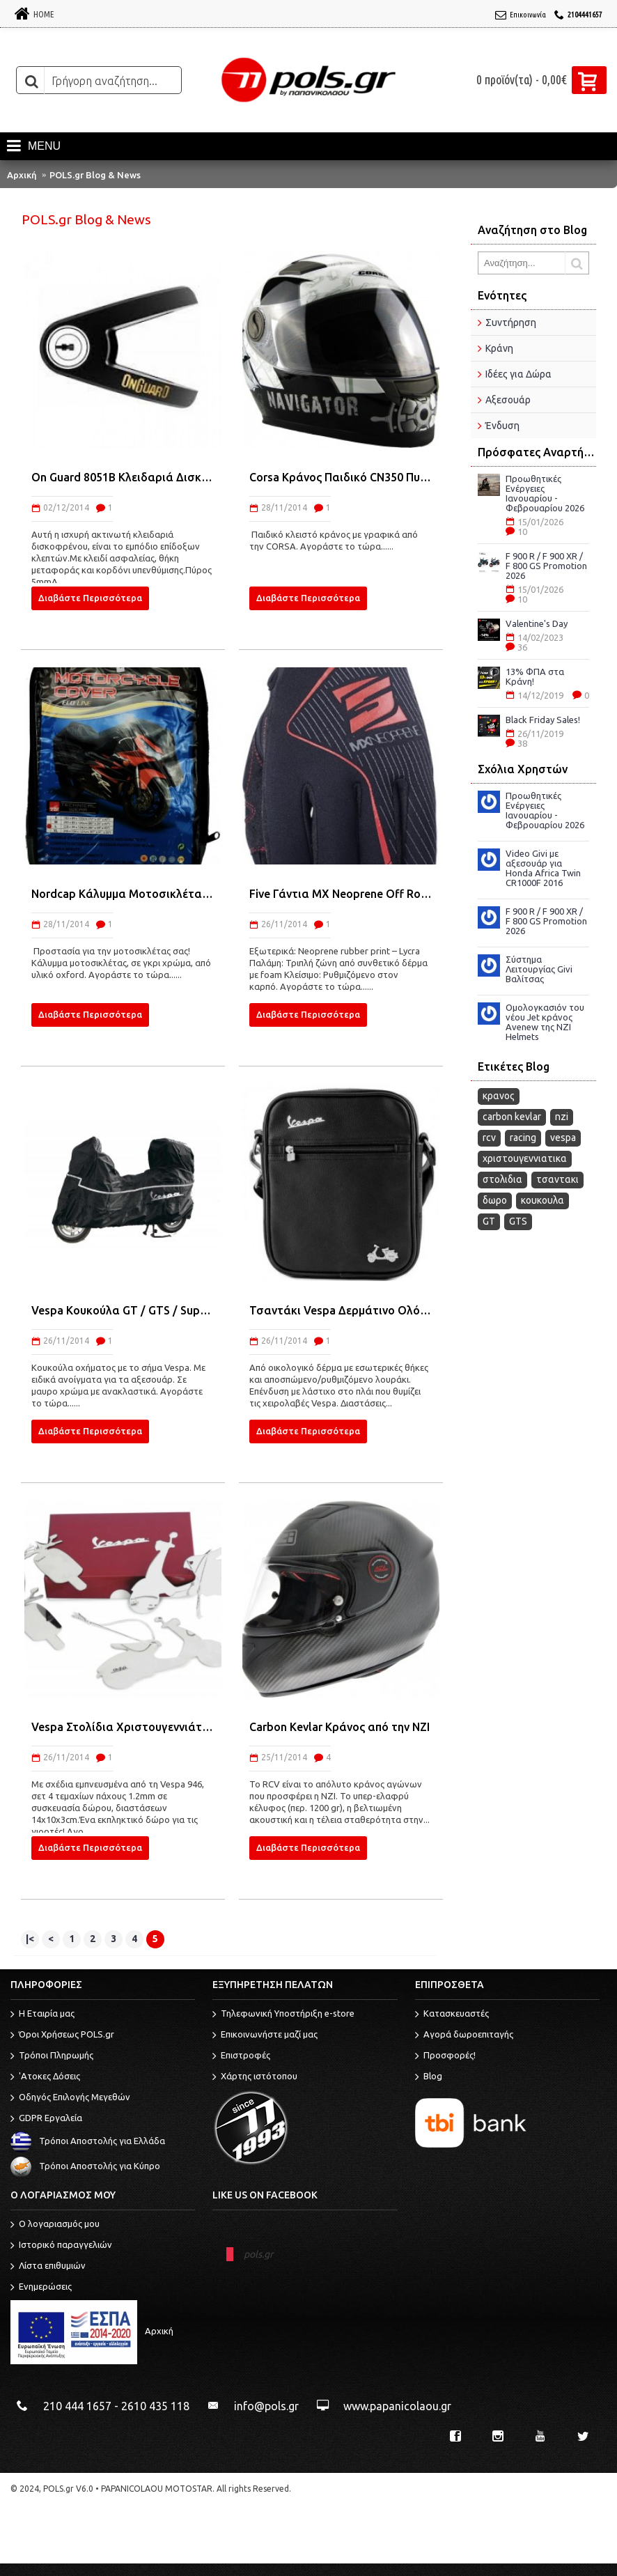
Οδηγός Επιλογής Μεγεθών (70, 2098)
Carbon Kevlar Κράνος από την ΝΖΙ (339, 1727)
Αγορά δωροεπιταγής (464, 2035)
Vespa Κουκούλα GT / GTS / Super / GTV (122, 1310)
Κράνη (499, 348)
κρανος (499, 1095)
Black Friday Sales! (543, 719)
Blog (428, 2077)
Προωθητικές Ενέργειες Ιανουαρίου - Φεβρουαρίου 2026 (545, 493)
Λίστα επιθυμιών (48, 2266)
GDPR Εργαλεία (46, 2119)
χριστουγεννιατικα (525, 1158)
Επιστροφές (241, 2056)
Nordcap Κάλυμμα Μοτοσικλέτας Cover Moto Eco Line (122, 893)
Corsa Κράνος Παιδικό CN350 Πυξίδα (340, 477)
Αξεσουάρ (508, 399)
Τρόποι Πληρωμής (51, 2056)
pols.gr (258, 2254)
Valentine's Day (537, 623)
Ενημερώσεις (41, 2287)
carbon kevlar (512, 1116)
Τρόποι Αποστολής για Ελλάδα (87, 2141)
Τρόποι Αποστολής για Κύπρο (85, 2166)
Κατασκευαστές (452, 2014)
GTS (518, 1221)
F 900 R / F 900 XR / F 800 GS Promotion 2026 (546, 565)
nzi (561, 1116)
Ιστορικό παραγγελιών (61, 2246)
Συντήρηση (510, 322)
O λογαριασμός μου (55, 2225)
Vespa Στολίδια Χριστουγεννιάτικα (122, 1727)
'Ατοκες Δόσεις (45, 2077)
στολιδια (502, 1179)
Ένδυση (502, 425)
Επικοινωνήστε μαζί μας (265, 2035)
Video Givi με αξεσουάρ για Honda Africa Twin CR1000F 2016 (543, 867)
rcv (489, 1137)
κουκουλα (542, 1200)
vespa (563, 1137)
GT (489, 1221)
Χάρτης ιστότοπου (254, 2077)
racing (523, 1137)
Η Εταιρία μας (42, 2014)
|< (30, 1938)
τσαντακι (557, 1179)
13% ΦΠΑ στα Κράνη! (535, 676)
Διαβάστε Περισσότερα (90, 598)
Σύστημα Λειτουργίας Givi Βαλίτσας (539, 969)
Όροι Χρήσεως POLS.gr (62, 2035)
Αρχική (22, 175)
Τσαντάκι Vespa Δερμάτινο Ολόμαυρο (340, 1310)
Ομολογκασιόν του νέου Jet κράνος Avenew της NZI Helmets (545, 1021)
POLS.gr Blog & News (95, 175)
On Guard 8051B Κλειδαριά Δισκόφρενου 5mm (122, 477)
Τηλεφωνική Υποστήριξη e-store (283, 2014)
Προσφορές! (445, 2056)
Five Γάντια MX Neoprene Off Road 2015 (340, 893)
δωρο (495, 1200)
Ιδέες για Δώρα (518, 374)
